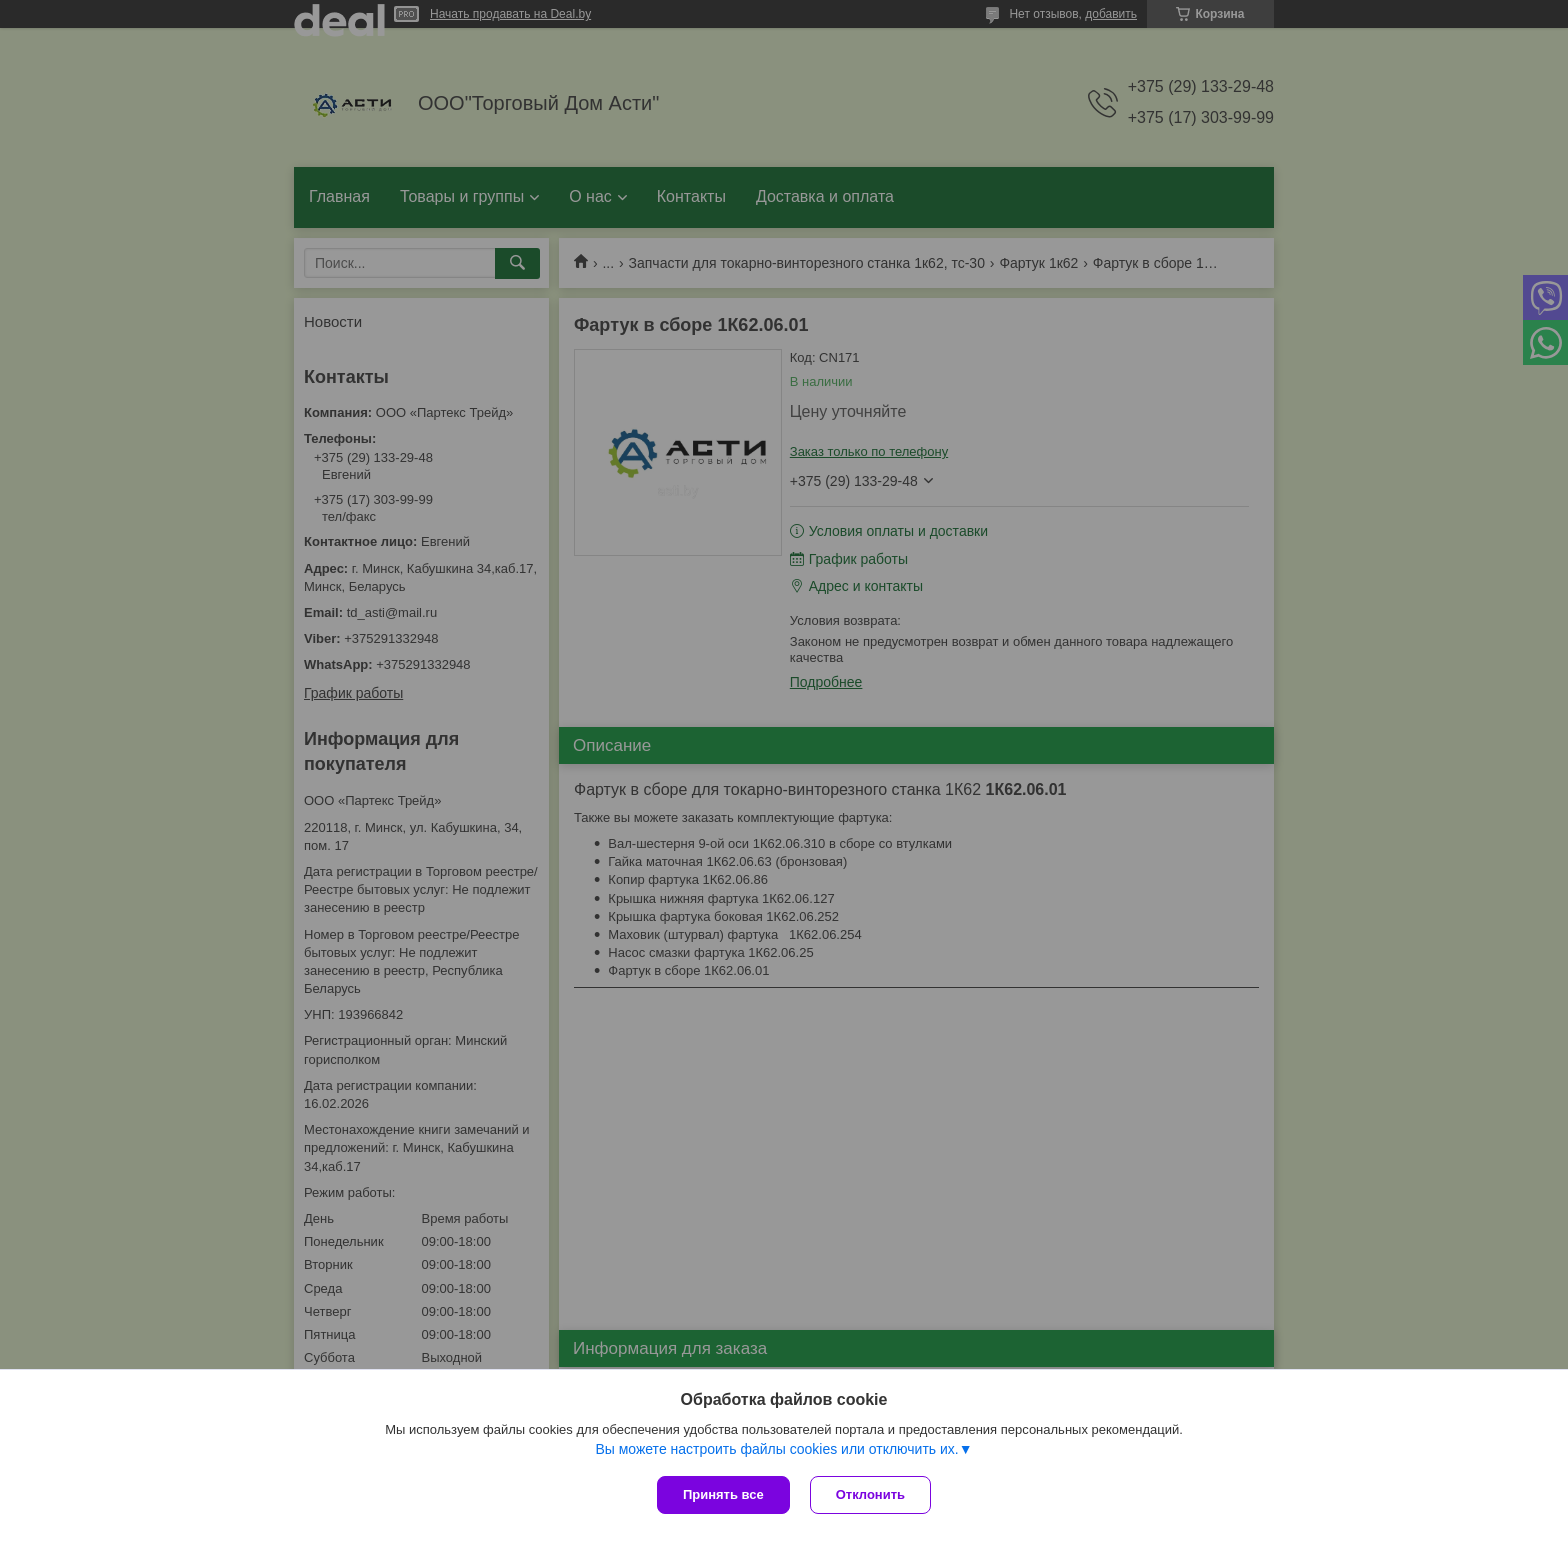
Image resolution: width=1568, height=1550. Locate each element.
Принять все (723, 1494)
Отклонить (870, 1494)
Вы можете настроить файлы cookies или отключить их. (776, 1449)
